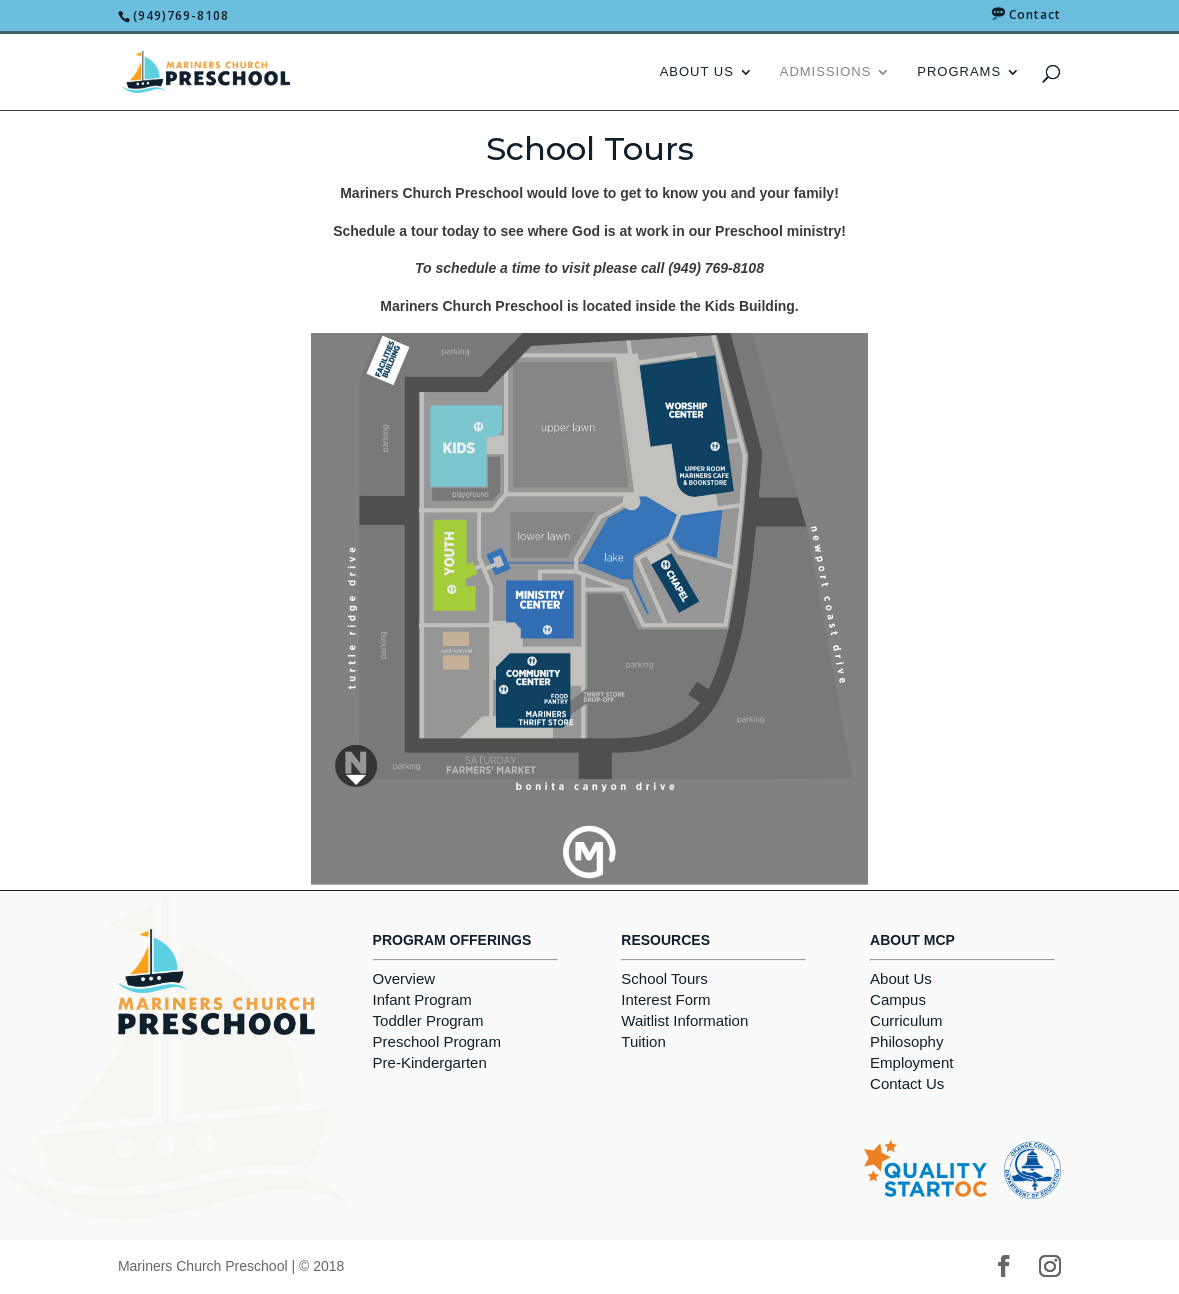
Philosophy (906, 1041)
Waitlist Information (684, 1020)
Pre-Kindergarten (430, 1062)
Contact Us (907, 1083)
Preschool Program (437, 1041)
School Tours (664, 978)
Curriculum (906, 1020)
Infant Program (422, 999)
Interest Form (665, 999)
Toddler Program (428, 1020)
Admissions (826, 72)
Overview (404, 978)
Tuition (643, 1041)
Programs (959, 72)
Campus (898, 999)
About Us (697, 72)
